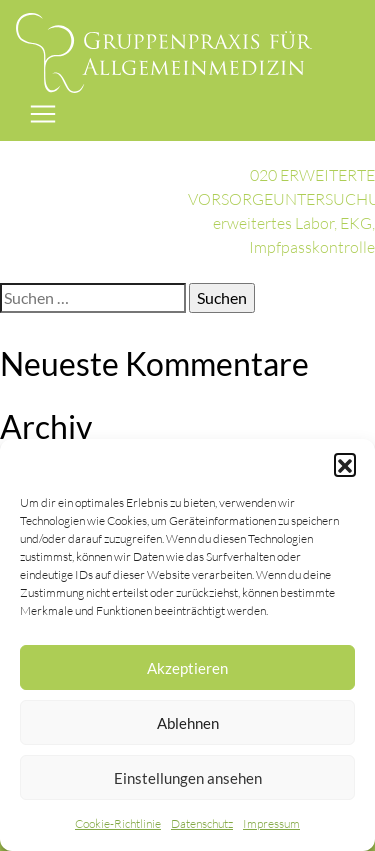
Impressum (271, 823)
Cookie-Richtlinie (118, 823)
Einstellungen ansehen (188, 778)
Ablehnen (188, 723)
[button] (345, 464)
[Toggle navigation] (43, 114)
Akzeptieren (187, 668)
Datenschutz (202, 823)
